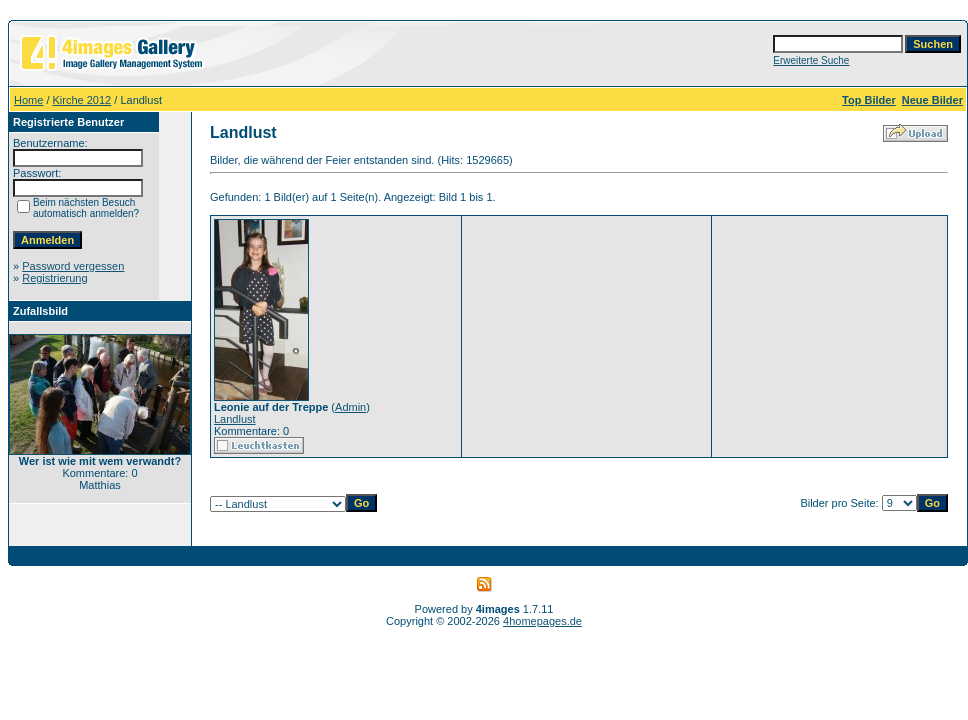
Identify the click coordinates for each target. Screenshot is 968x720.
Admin (350, 407)
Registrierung (54, 278)
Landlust (235, 419)
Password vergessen (73, 266)
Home (28, 100)
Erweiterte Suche (811, 60)
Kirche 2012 (82, 100)
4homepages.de (542, 621)
